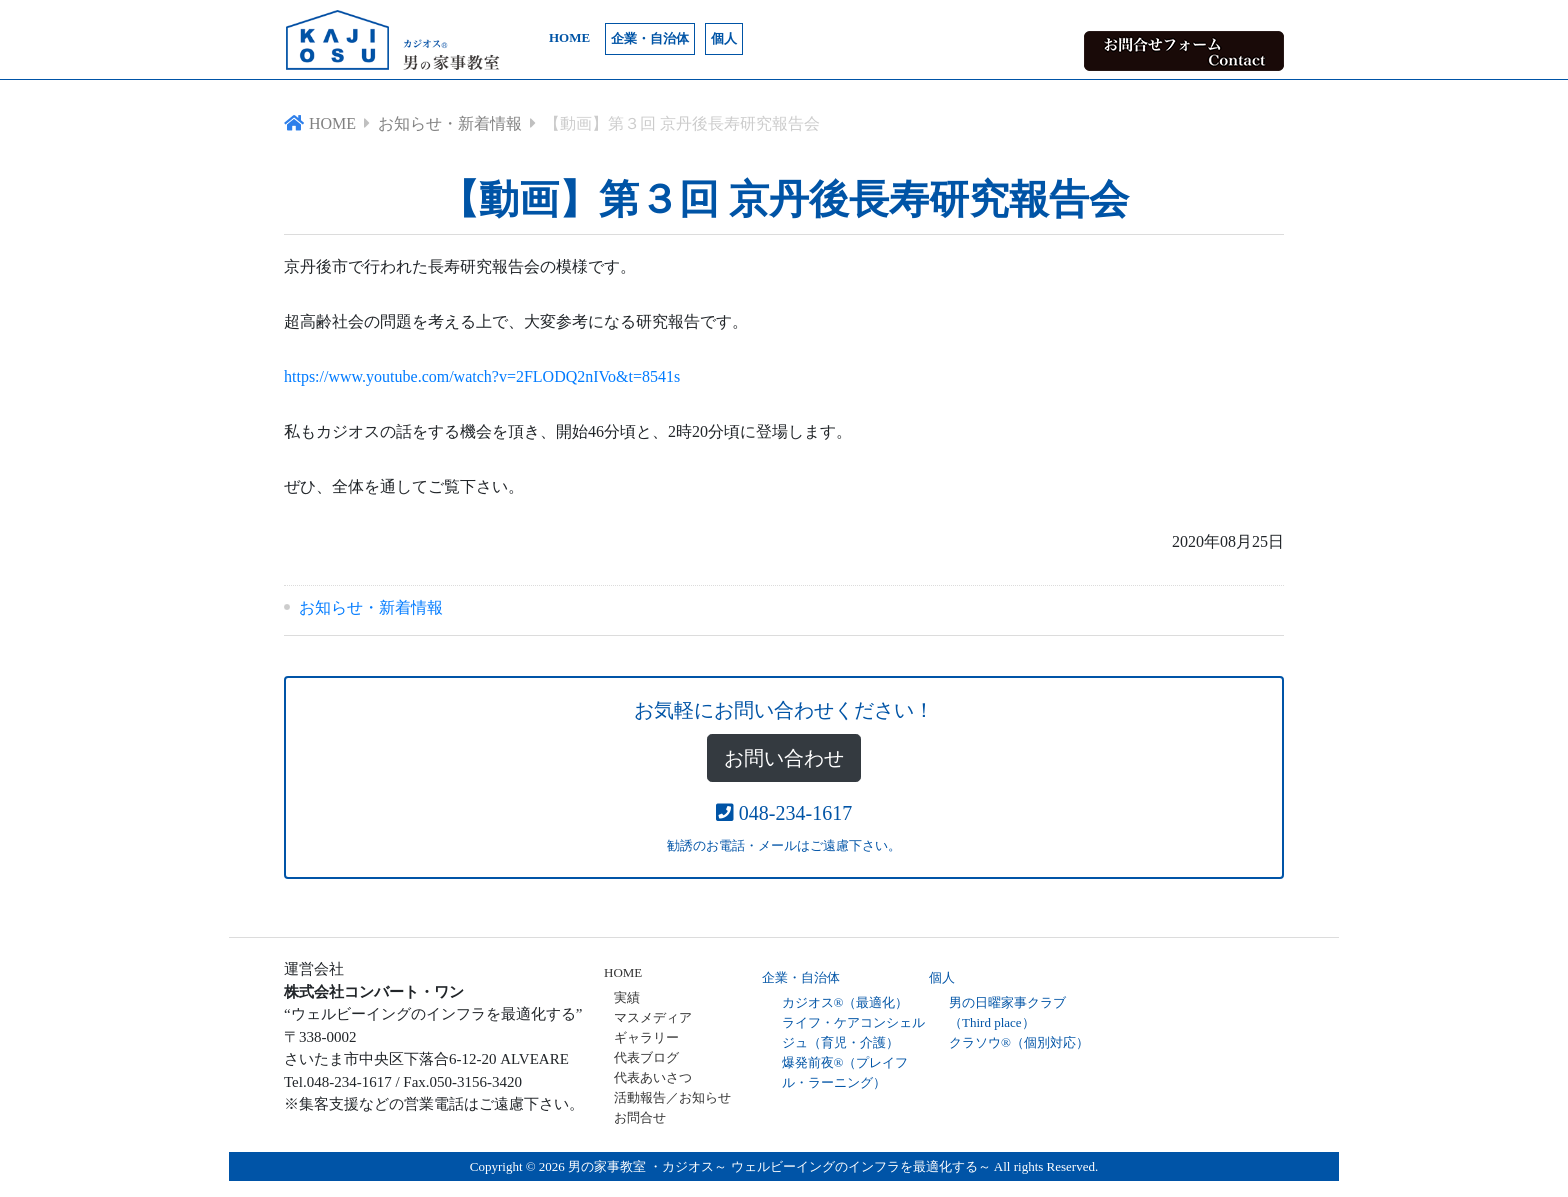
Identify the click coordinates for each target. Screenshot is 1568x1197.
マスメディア (653, 1017)
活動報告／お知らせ (672, 1097)
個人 (724, 38)
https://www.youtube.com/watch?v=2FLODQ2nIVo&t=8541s (482, 376)
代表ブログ (646, 1057)
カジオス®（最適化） (845, 1002)
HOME (569, 37)
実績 (627, 997)
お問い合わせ (784, 758)
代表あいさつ (653, 1077)
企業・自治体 (650, 38)
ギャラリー (646, 1037)
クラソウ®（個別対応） (1019, 1042)
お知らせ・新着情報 (371, 607)
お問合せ (640, 1117)
